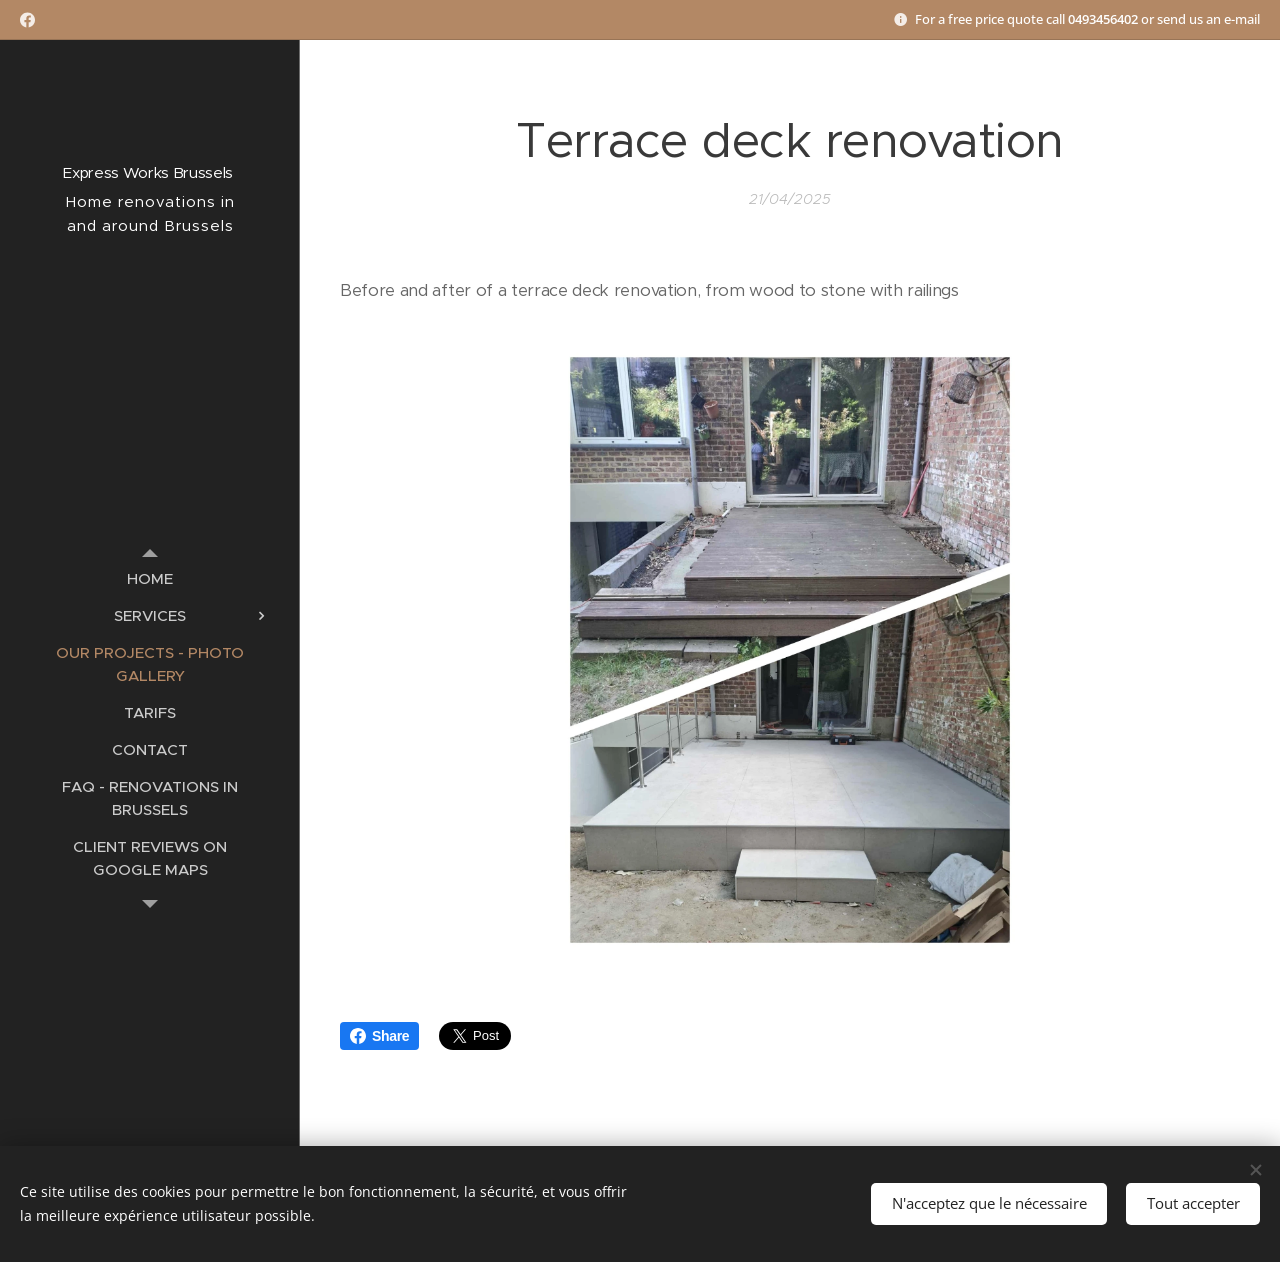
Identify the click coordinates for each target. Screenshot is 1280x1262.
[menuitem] (150, 578)
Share (379, 1036)
